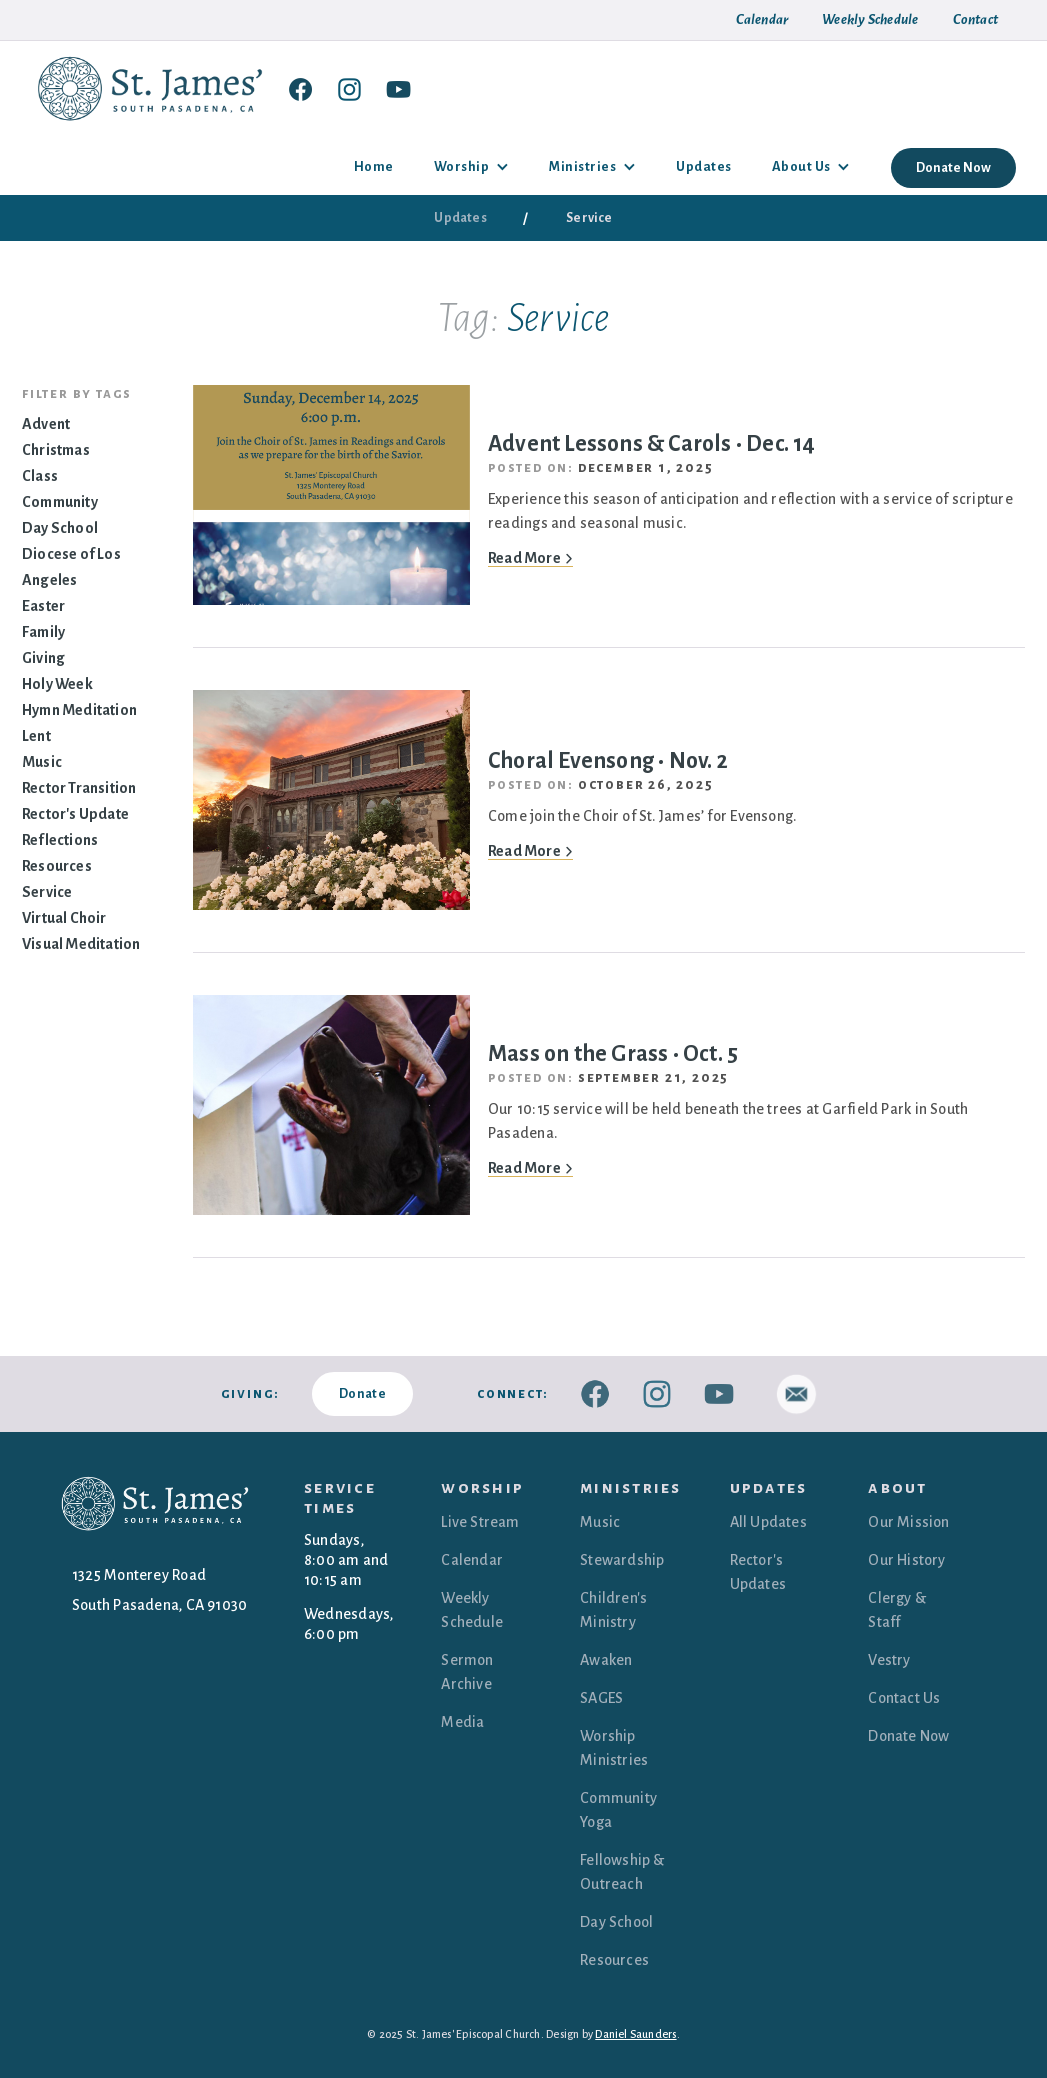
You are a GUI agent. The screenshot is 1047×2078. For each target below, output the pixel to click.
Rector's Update (75, 814)
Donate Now (953, 168)
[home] (156, 88)
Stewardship (622, 1560)
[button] (472, 167)
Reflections (60, 840)
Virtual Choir (64, 918)
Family (43, 632)
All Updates (768, 1522)
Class (40, 476)
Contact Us (904, 1698)
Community (60, 502)
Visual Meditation (81, 944)
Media (462, 1722)
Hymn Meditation (79, 710)
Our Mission (908, 1522)
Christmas (56, 450)
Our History (906, 1560)
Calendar (472, 1560)
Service (47, 892)
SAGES (601, 1698)
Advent (46, 424)
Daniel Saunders (635, 2034)
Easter (43, 606)
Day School (60, 528)
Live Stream (480, 1522)
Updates (704, 166)
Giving (43, 658)
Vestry (889, 1660)
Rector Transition (79, 788)
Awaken (606, 1660)
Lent (36, 736)
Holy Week (57, 684)
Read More (530, 558)
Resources (57, 866)
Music (42, 762)
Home (374, 166)
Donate (362, 1394)
